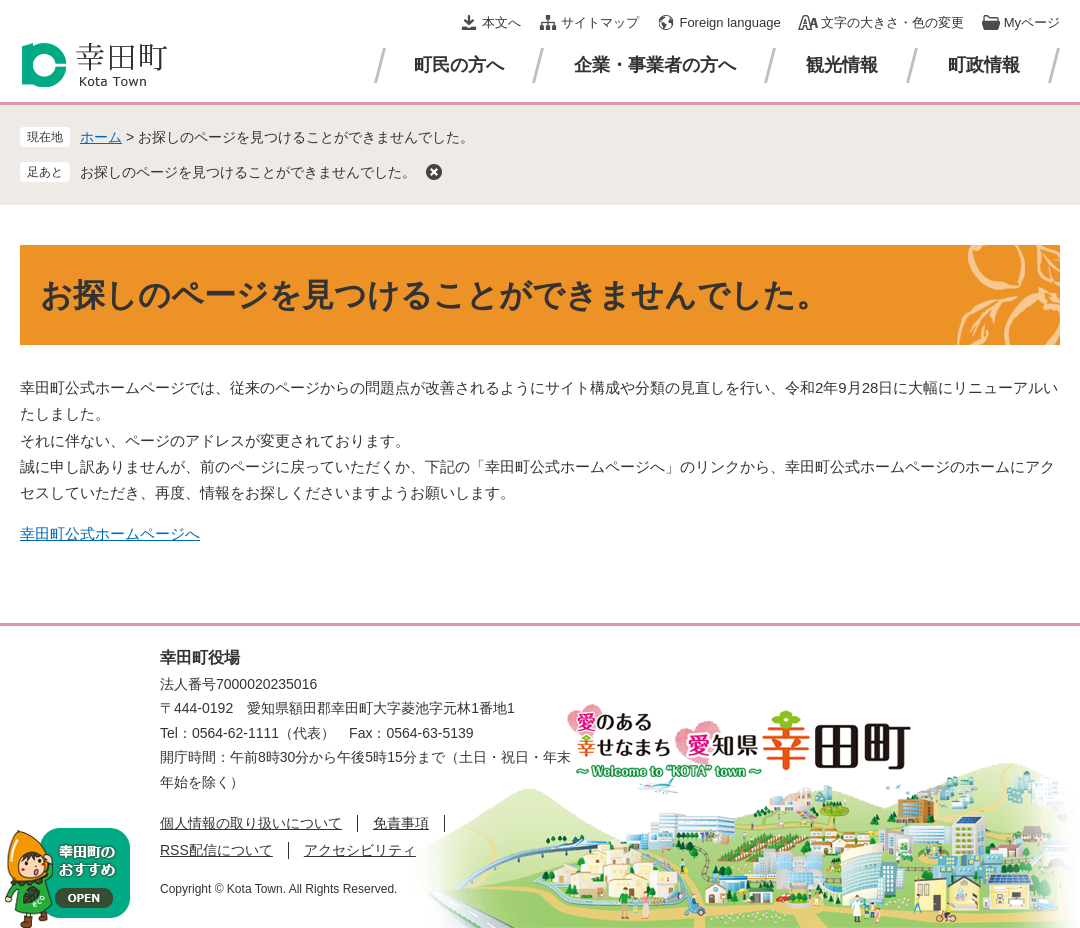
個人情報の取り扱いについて (251, 823)
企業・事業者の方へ (655, 65)
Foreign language (729, 22)
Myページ (1032, 22)
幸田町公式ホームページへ (110, 533)
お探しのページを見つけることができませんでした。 (248, 172)
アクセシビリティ (360, 850)
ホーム (101, 137)
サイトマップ (600, 22)
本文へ (501, 22)
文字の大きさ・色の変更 (892, 22)
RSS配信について (216, 850)
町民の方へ (459, 65)
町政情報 (984, 65)
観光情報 (842, 65)
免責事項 (401, 823)
